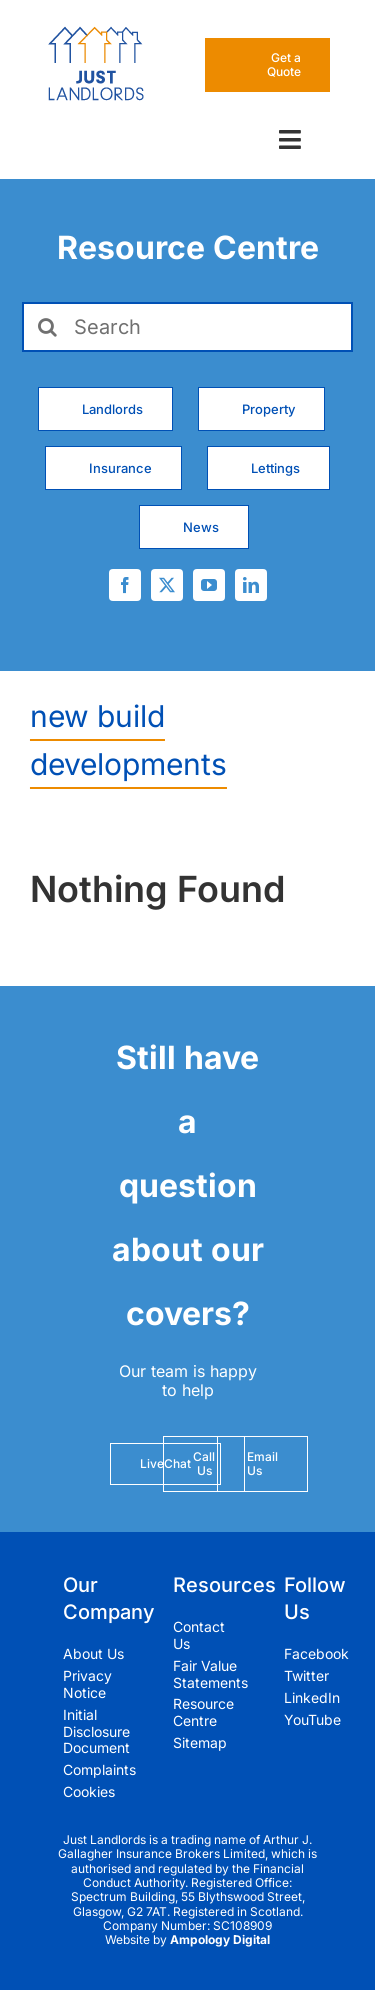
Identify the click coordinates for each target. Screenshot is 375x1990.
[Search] (187, 327)
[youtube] (209, 585)
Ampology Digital (220, 1939)
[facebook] (125, 585)
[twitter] (167, 585)
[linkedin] (251, 585)
